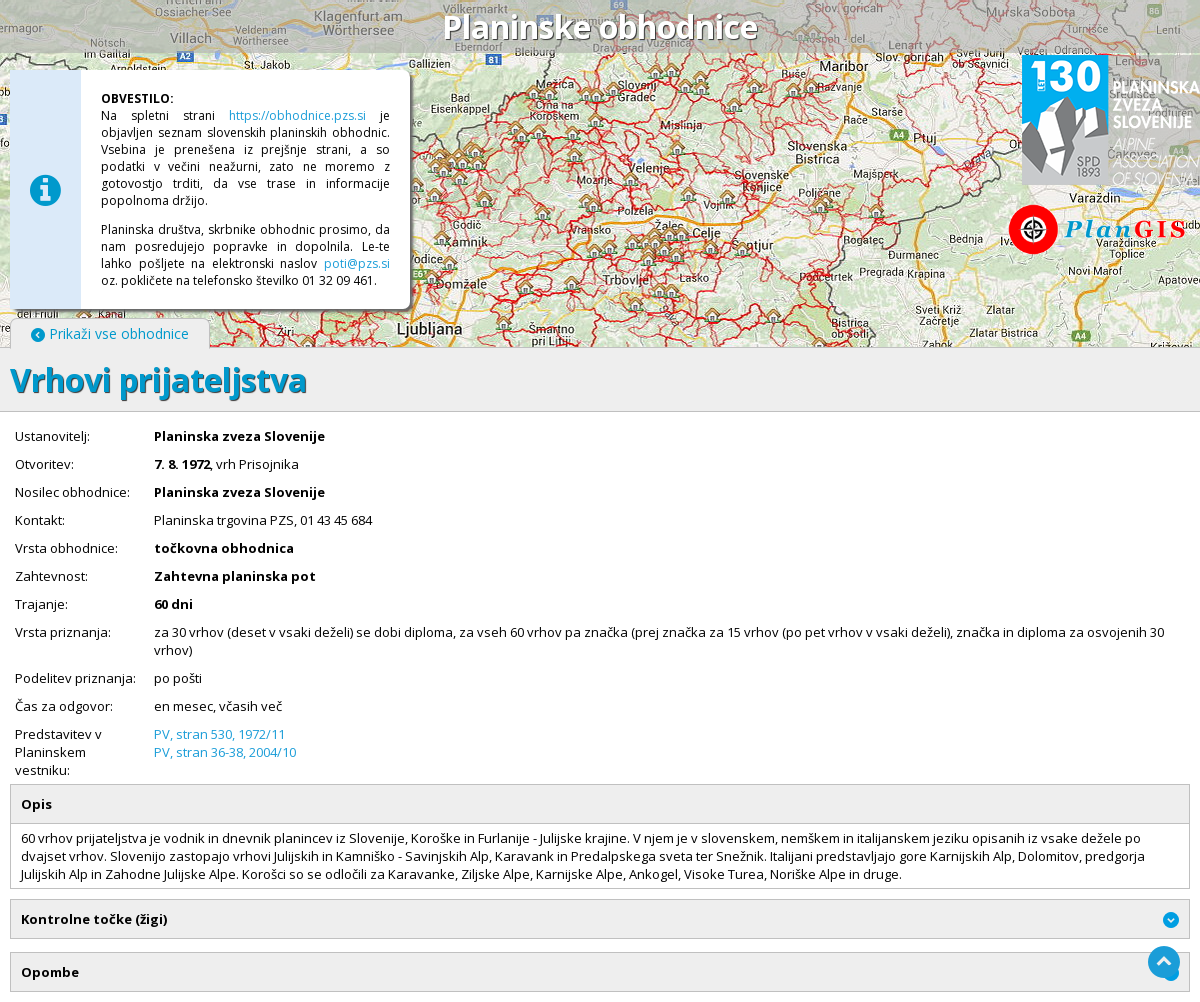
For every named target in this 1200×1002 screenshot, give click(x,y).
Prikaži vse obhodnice (110, 333)
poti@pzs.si (357, 263)
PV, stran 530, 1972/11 (219, 734)
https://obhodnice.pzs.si (297, 115)
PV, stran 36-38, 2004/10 (225, 752)
